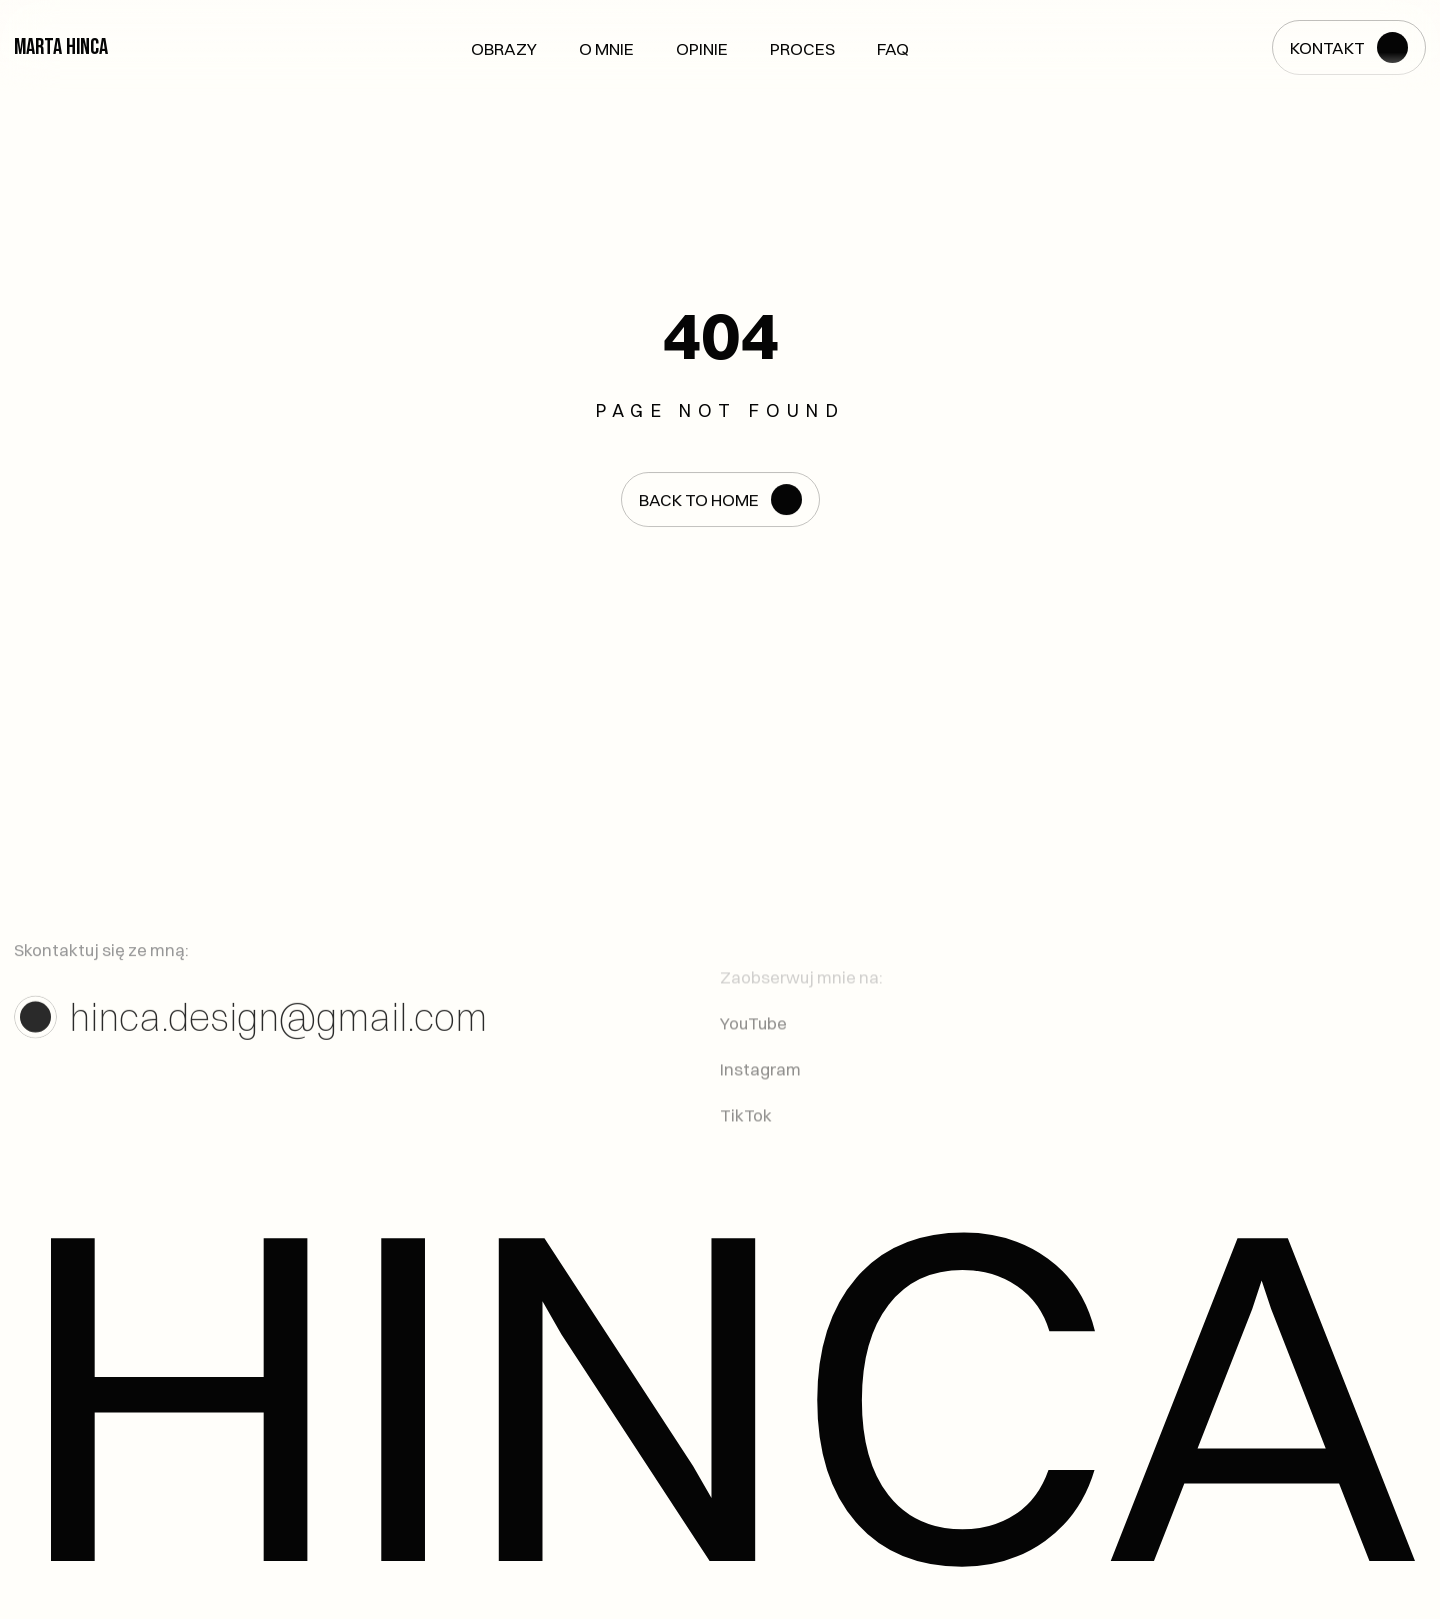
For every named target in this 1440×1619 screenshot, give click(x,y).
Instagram (760, 1082)
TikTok (746, 1129)
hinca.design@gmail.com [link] (278, 1022)
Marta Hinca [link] (61, 47)
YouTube (753, 1036)
